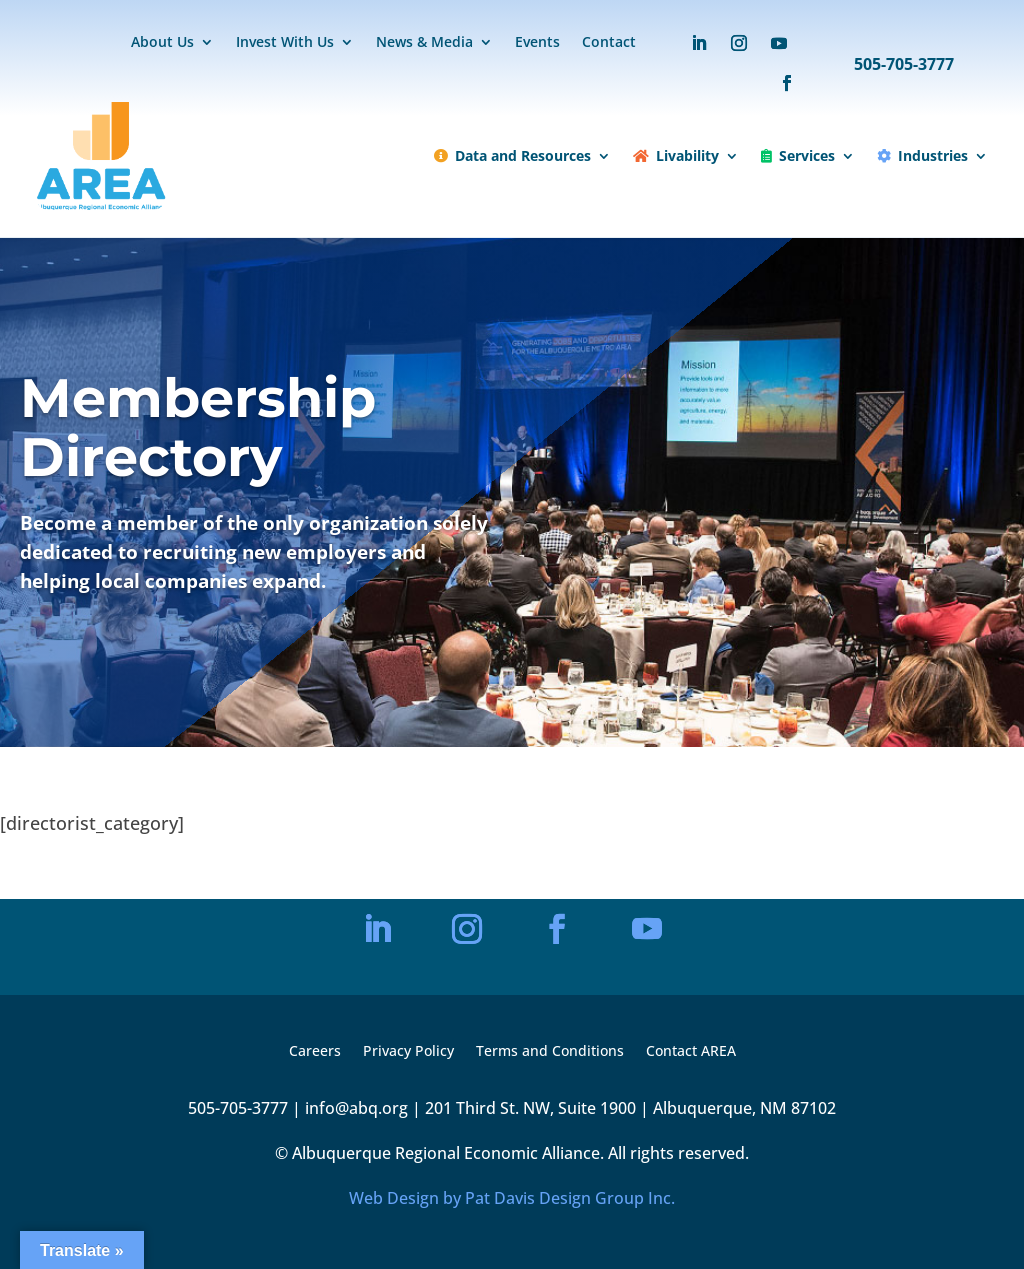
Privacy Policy (408, 1052)
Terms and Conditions (550, 1052)
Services (798, 155)
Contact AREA (691, 1052)
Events (537, 43)
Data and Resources (512, 155)
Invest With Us (285, 43)
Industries (922, 155)
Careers (315, 1052)
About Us (162, 43)
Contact (609, 43)
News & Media (424, 43)
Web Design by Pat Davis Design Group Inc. (512, 1198)
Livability (676, 155)
